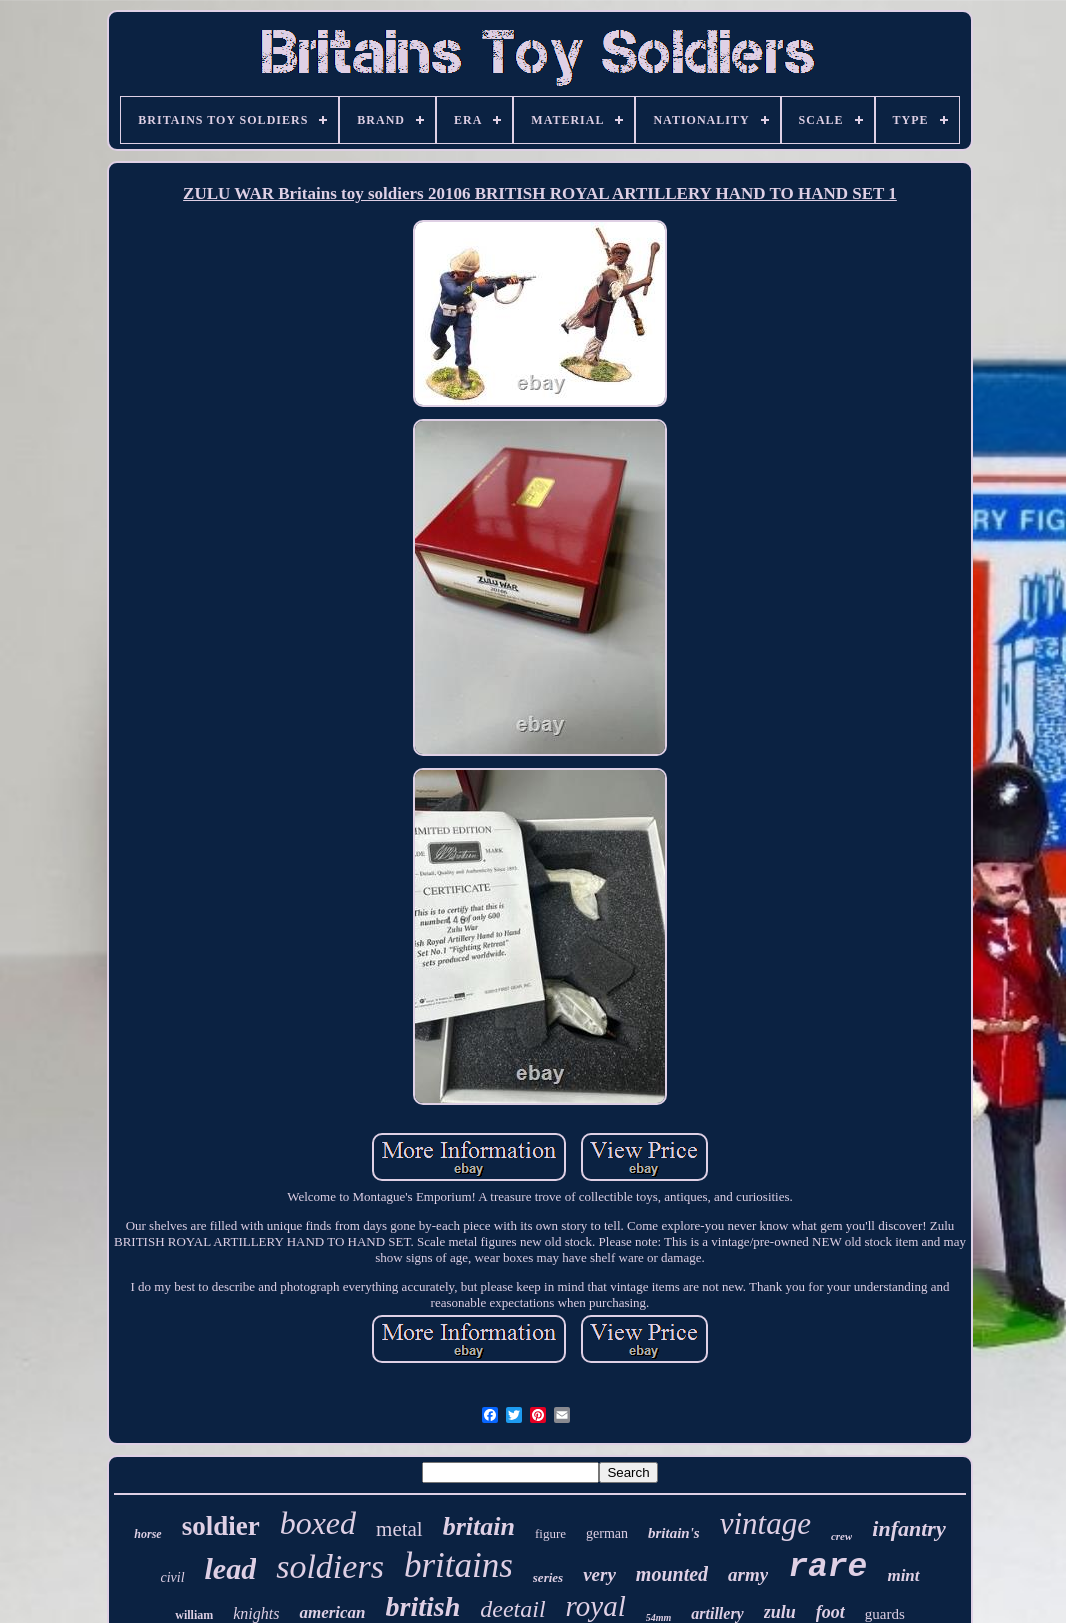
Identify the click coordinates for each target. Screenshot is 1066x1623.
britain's (674, 1533)
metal (399, 1529)
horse (147, 1534)
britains (458, 1565)
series (548, 1577)
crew (841, 1536)
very (599, 1574)
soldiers (330, 1566)
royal (596, 1606)
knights (256, 1613)
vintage (765, 1523)
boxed (318, 1523)
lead (231, 1568)
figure (550, 1533)
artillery (717, 1613)
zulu (780, 1612)
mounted (672, 1574)
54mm (659, 1617)
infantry (908, 1528)
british (423, 1606)
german (607, 1533)
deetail (512, 1609)
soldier (221, 1526)
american (332, 1612)
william (194, 1615)
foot (830, 1612)
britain (479, 1526)
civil (172, 1577)
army (748, 1574)
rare (827, 1567)
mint (903, 1575)
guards (885, 1614)
